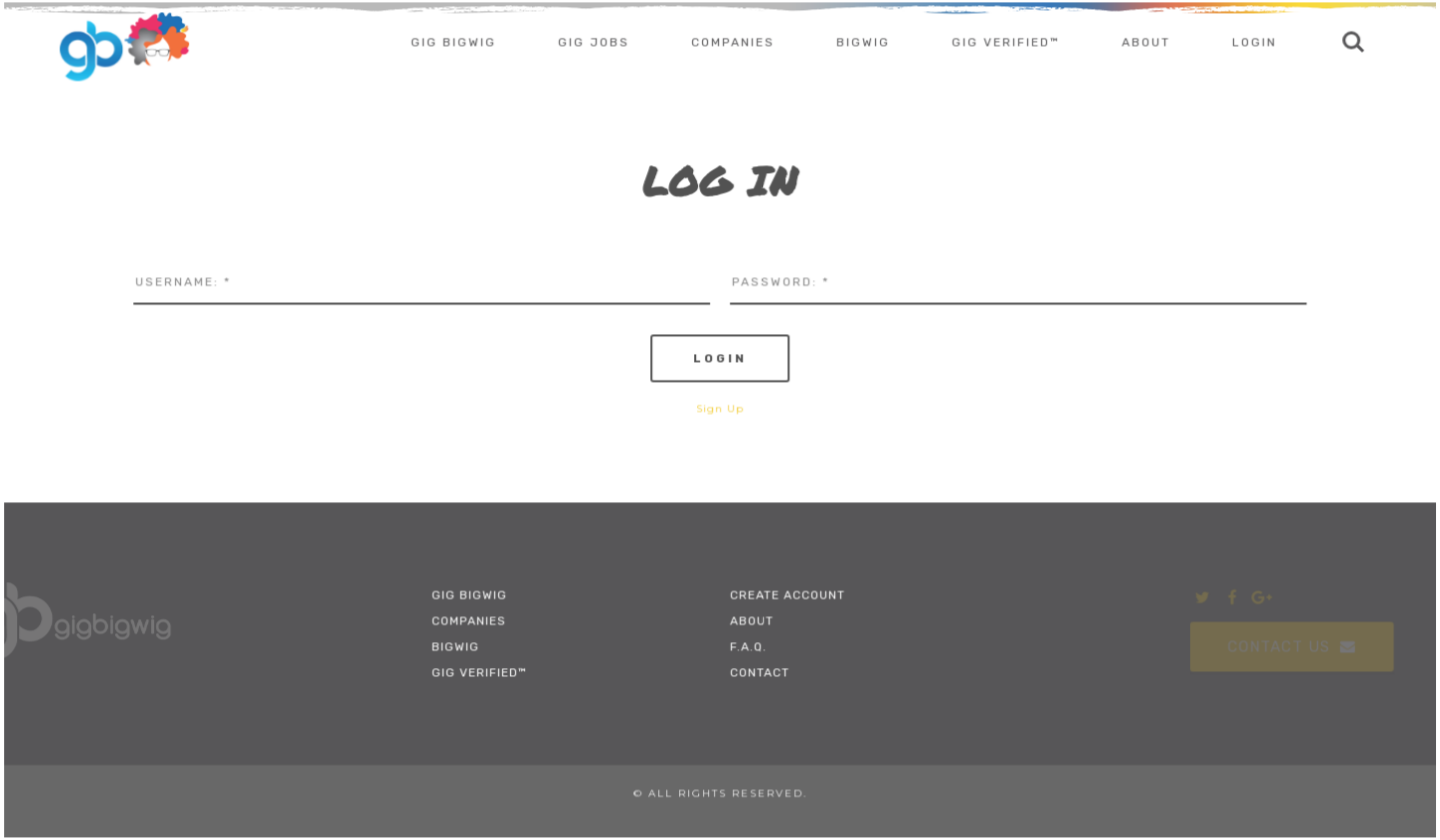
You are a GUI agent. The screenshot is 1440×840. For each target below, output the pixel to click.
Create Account (787, 594)
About (1144, 44)
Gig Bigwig (454, 44)
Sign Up (720, 408)
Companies (732, 44)
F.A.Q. (748, 646)
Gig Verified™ (1005, 44)
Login (1252, 44)
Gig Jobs (594, 44)
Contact (759, 672)
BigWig (862, 44)
